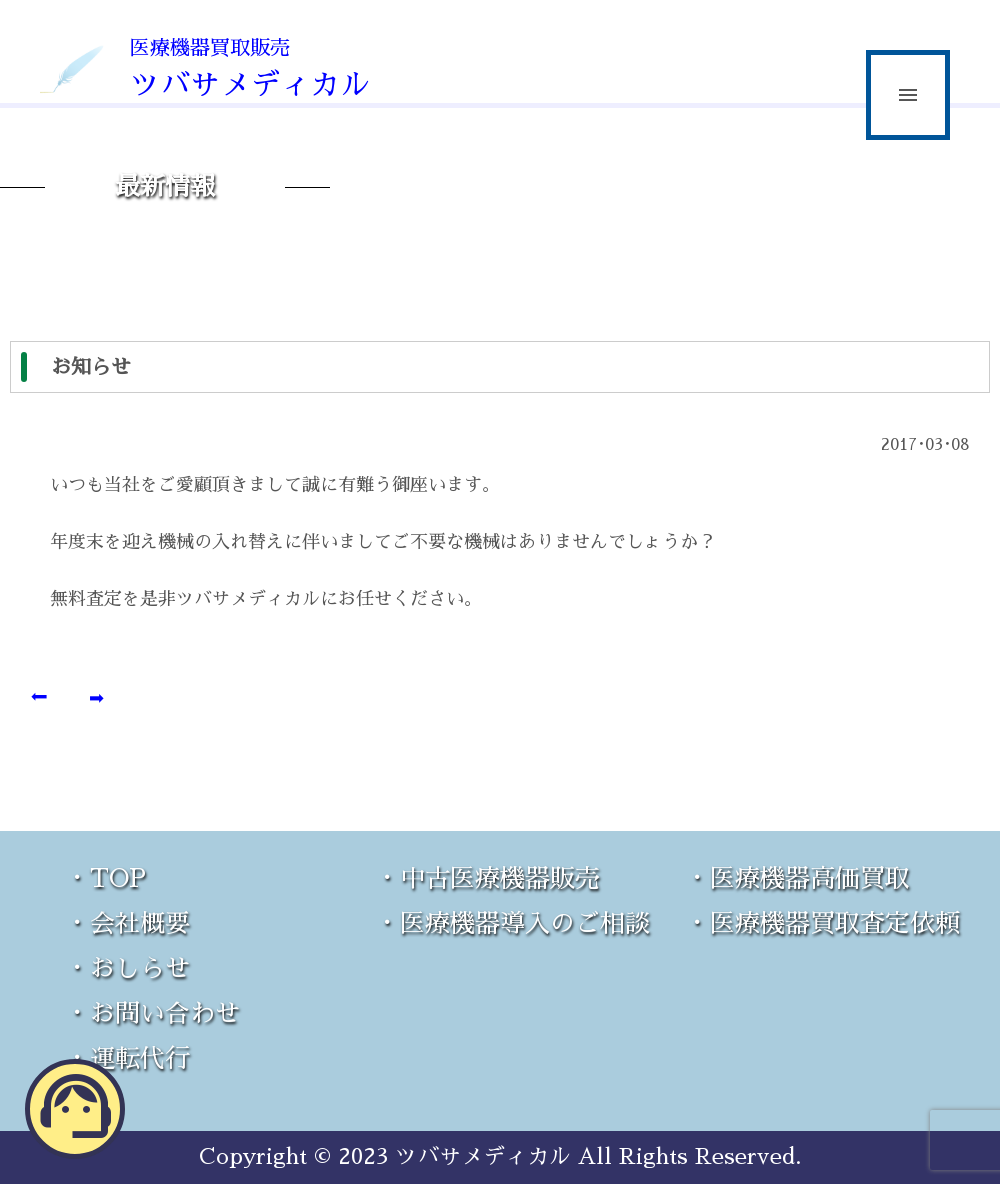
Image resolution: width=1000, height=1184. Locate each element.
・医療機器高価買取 (797, 878)
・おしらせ (127, 968)
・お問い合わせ (152, 1013)
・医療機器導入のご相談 (512, 923)
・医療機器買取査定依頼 (822, 923)
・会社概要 (127, 923)
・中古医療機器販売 (487, 878)
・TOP (105, 878)
